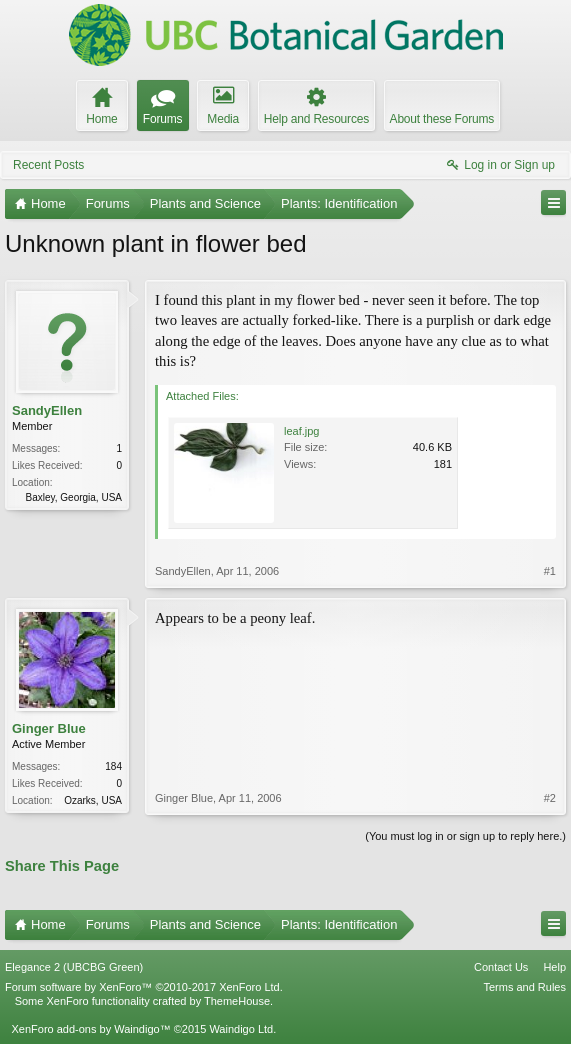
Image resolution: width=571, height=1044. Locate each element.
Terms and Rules (524, 987)
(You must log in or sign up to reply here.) (465, 836)
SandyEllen (47, 410)
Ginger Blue (49, 728)
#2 (550, 798)
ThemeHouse (237, 1001)
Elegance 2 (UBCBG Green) (74, 967)
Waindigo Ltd (241, 1029)
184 (113, 766)
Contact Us (501, 967)
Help (554, 967)
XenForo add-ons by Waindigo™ (90, 1029)
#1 (550, 571)
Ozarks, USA (93, 800)
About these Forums (442, 119)
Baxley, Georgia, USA (73, 497)
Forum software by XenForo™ (144, 987)
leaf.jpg (301, 431)
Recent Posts (48, 165)
